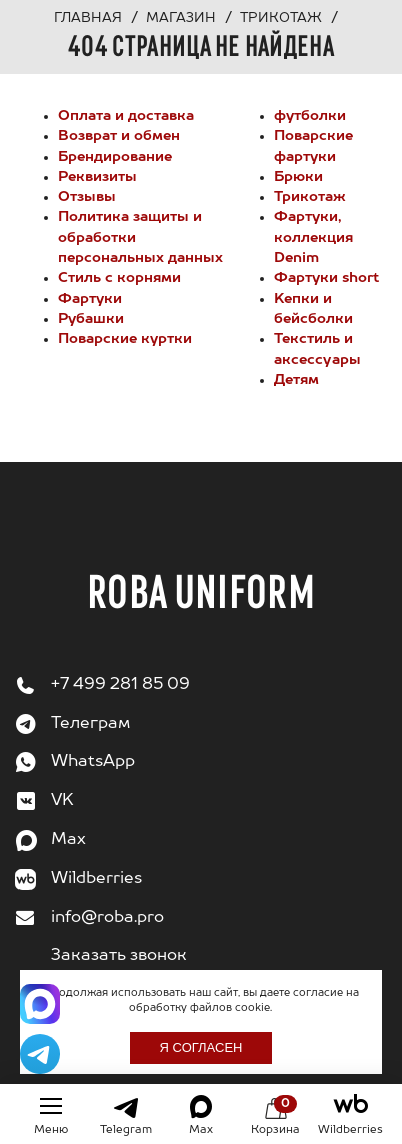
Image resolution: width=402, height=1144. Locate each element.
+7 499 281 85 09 (120, 685)
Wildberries (96, 879)
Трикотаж (310, 197)
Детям (296, 380)
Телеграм (90, 724)
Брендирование (115, 157)
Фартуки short (326, 278)
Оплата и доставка (126, 116)
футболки (310, 116)
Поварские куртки (125, 339)
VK (62, 801)
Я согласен (201, 1047)
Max (68, 840)
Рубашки (91, 319)
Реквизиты (97, 177)
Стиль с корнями (119, 278)
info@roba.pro (107, 918)
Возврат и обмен (119, 136)
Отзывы (87, 197)
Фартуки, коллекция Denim (313, 237)
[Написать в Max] (40, 1004)
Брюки (298, 177)
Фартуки (90, 299)
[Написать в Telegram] (40, 1054)
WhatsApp (93, 762)
